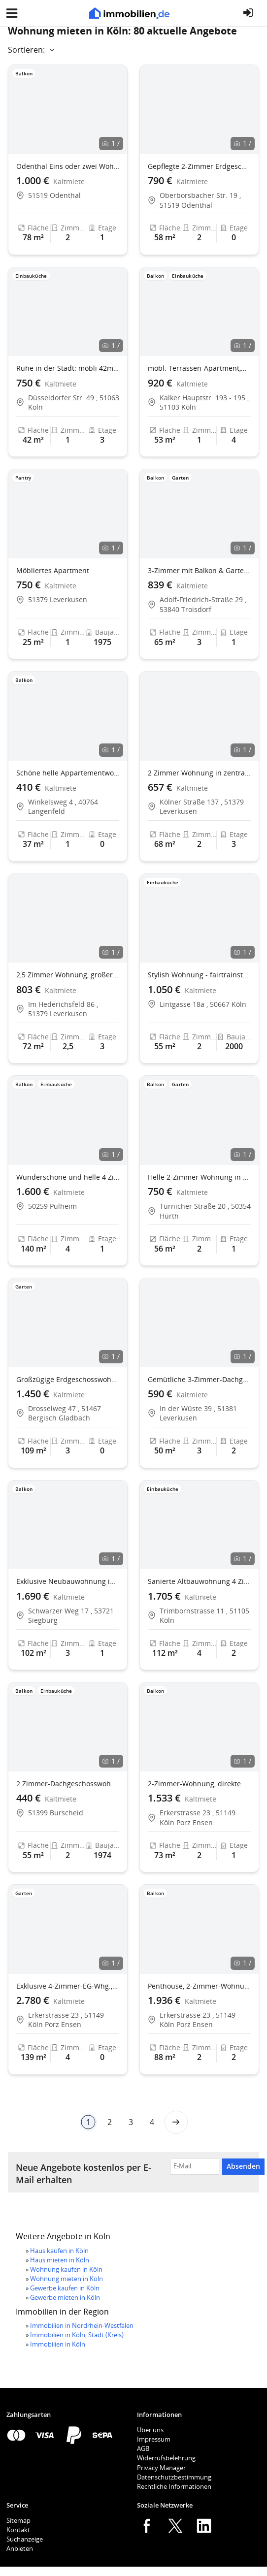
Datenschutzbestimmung (174, 2477)
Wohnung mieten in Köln (66, 2278)
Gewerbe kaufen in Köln (65, 2288)
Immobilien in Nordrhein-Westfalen (82, 2325)
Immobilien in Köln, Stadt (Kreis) (77, 2334)
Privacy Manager (161, 2467)
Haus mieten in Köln (59, 2259)
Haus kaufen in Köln (59, 2250)
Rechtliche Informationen (174, 2486)
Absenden (243, 2166)
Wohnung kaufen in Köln (66, 2269)
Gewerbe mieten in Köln (65, 2297)
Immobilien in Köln (57, 2344)
